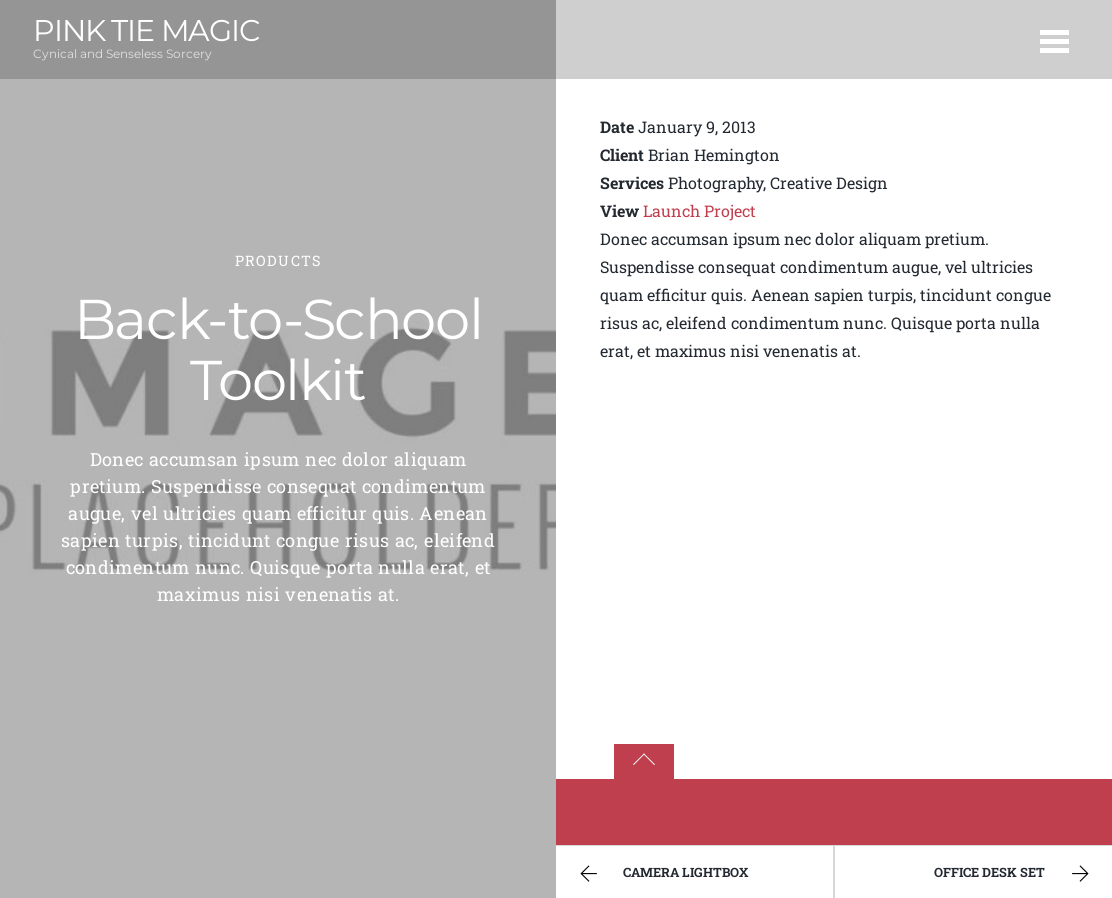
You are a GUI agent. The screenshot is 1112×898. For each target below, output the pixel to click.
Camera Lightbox (661, 874)
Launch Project (699, 210)
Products (278, 260)
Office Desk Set (1014, 874)
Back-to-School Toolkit (278, 350)
